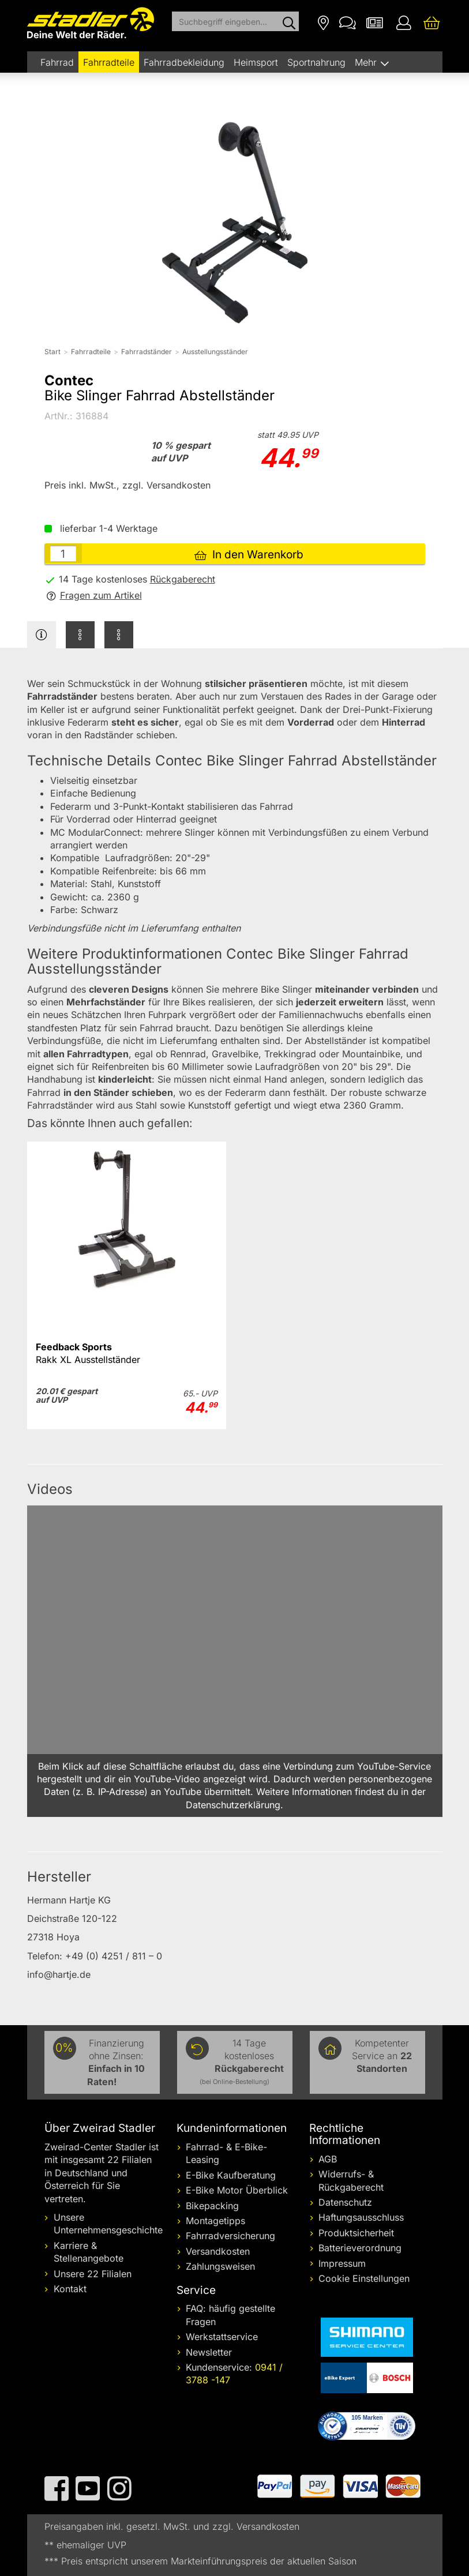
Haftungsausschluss (361, 2217)
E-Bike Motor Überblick (237, 2190)
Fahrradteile (108, 62)
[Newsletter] (374, 22)
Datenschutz (345, 2202)
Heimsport (256, 62)
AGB (327, 2159)
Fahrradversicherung (230, 2235)
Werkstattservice (222, 2336)
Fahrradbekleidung (184, 62)
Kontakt (70, 2289)
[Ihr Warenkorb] (431, 22)
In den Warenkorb (248, 554)
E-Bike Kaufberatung (231, 2175)
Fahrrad (57, 62)
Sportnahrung (316, 62)
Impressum (342, 2263)
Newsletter (209, 2352)
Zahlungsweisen (220, 2266)
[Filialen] (323, 22)
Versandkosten (218, 2251)
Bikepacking (212, 2205)
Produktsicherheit (356, 2233)
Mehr (367, 62)
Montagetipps (215, 2220)
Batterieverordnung (360, 2248)
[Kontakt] (347, 22)
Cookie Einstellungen (364, 2278)
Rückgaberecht (182, 579)
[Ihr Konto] (403, 22)
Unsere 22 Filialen (93, 2274)
